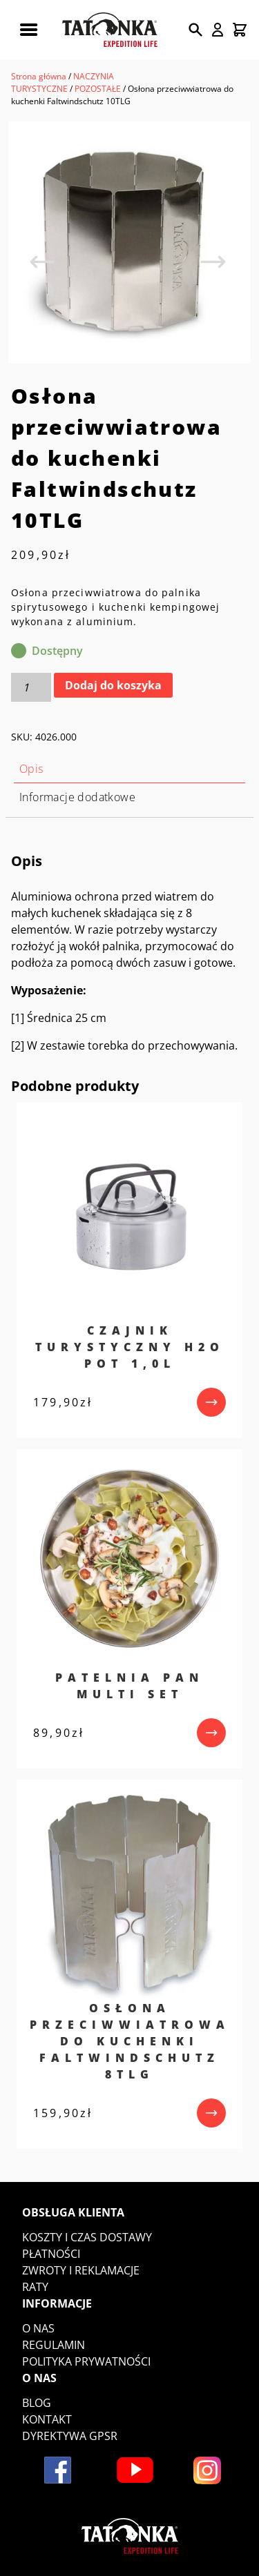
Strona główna (38, 76)
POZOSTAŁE (98, 89)
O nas (38, 2328)
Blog (36, 2402)
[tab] (129, 769)
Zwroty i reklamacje (81, 2270)
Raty (35, 2286)
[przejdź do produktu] (211, 1402)
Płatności (51, 2253)
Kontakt (47, 2419)
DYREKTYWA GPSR (69, 2436)
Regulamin (53, 2344)
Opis (31, 768)
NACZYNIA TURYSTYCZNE (62, 82)
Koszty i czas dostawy (87, 2237)
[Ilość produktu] (31, 687)
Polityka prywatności (86, 2361)
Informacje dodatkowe (77, 797)
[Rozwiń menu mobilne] (28, 29)
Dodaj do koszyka (113, 685)
